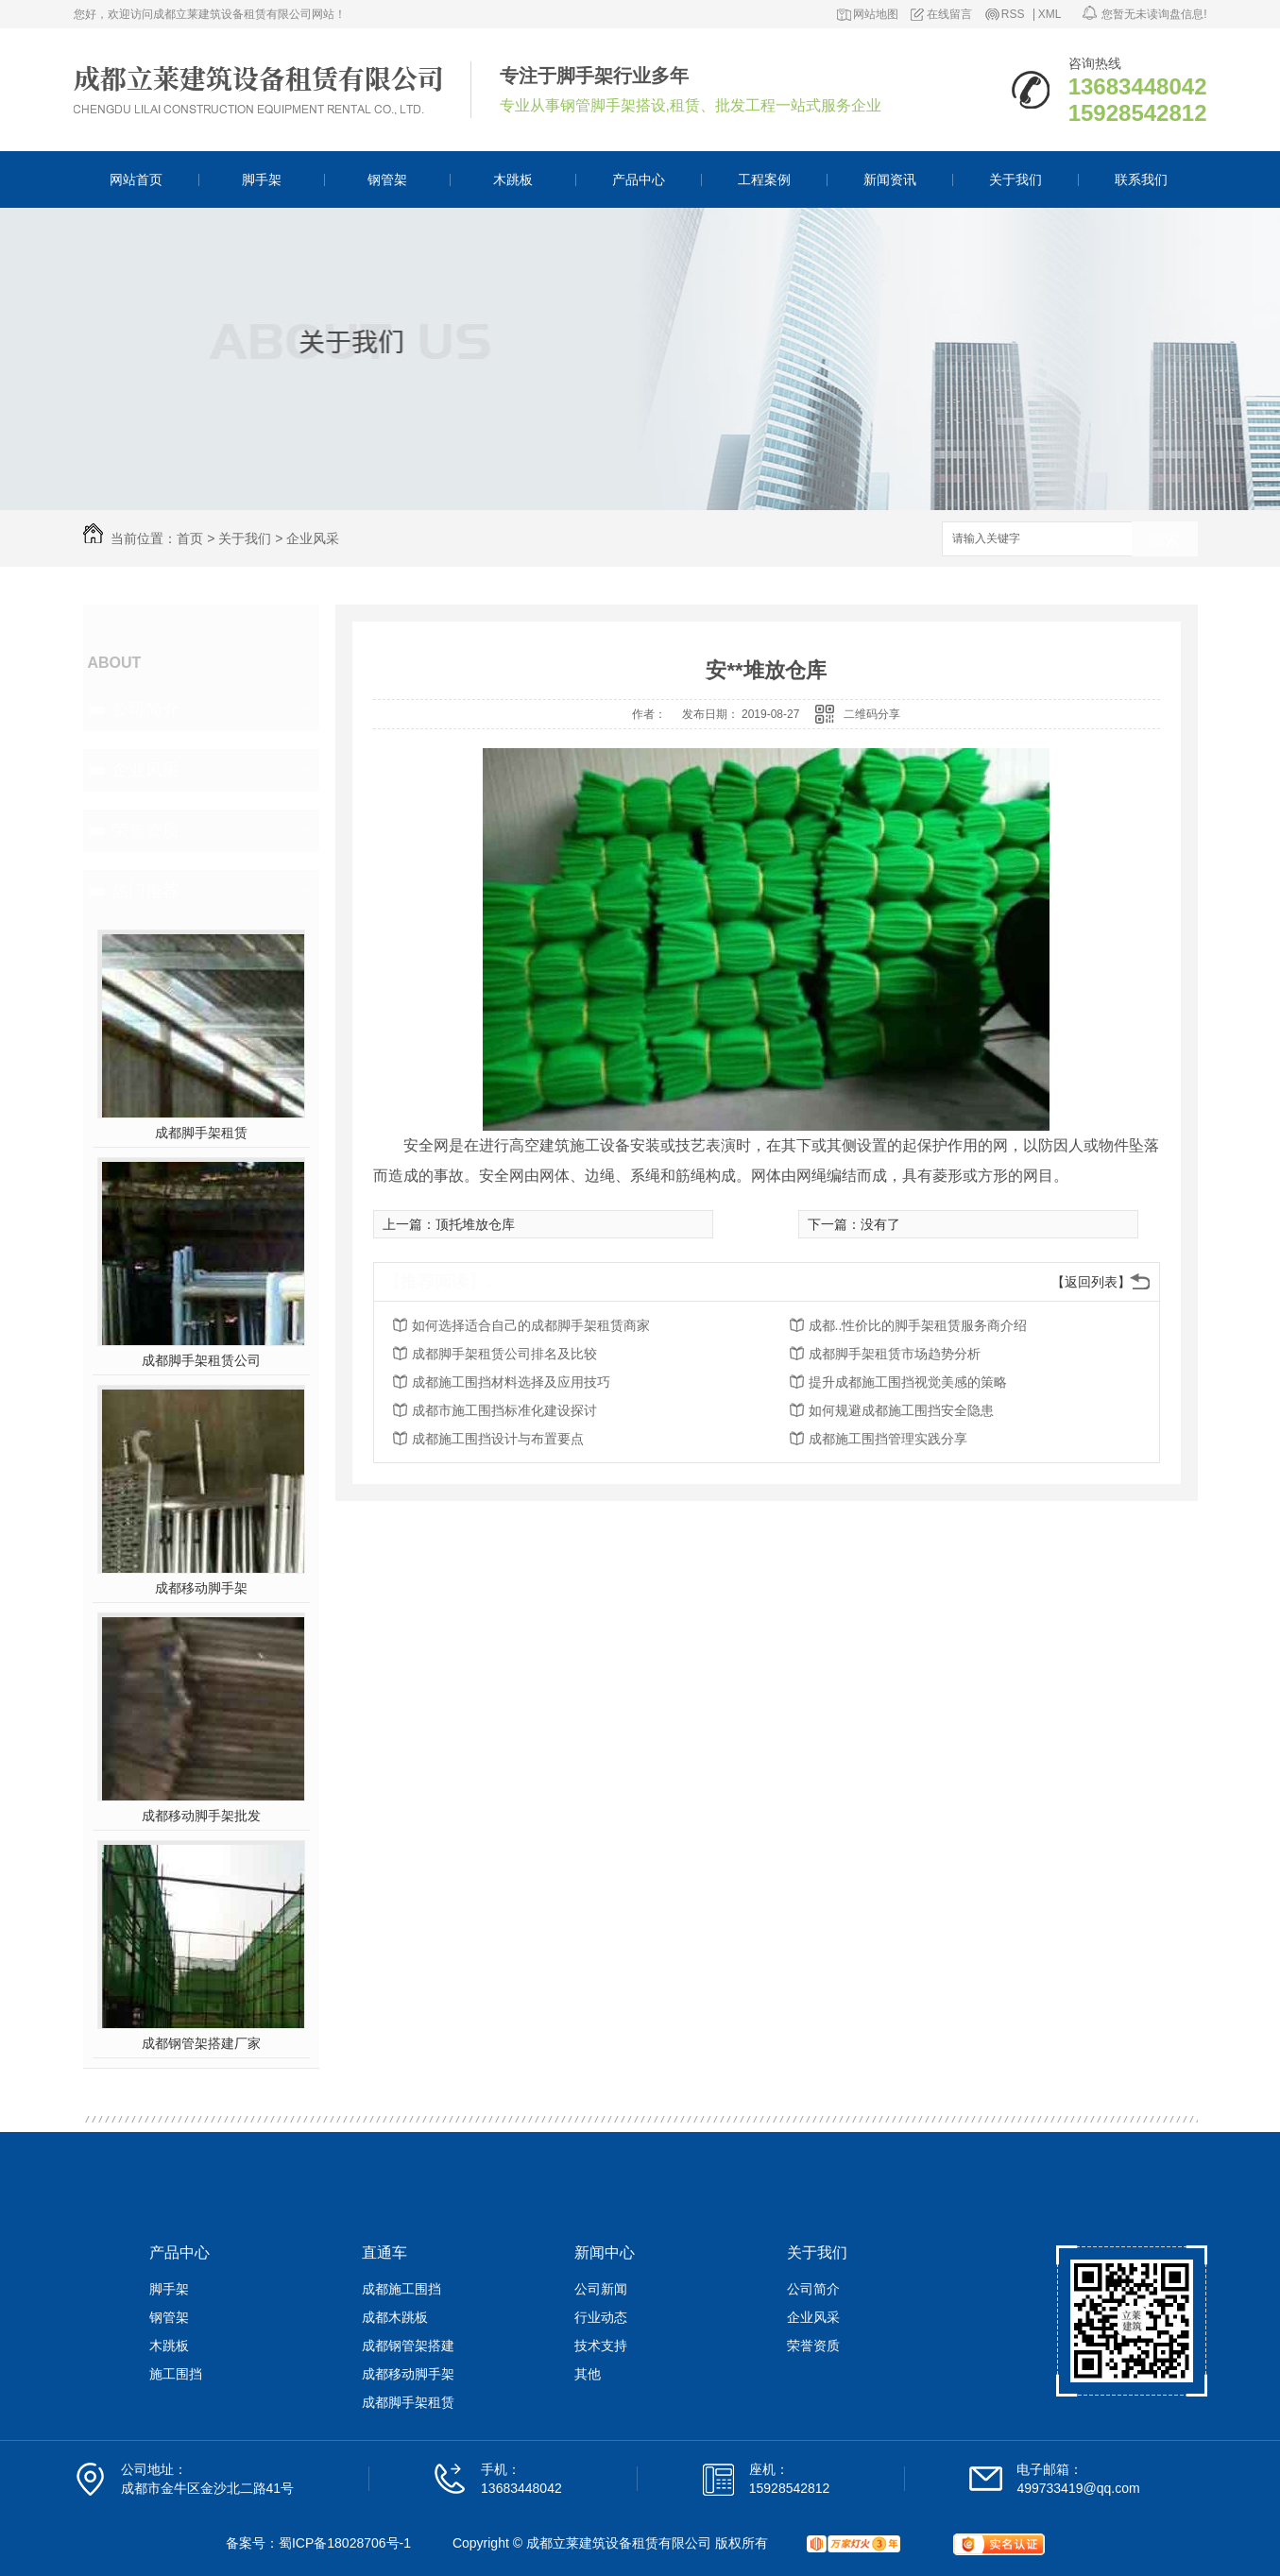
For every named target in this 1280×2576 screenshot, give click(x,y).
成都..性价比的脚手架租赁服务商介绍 (918, 1325)
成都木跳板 (395, 2317)
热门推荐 (145, 890)
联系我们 (1141, 179)
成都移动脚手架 (201, 1587)
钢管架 (387, 179)
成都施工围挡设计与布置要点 (498, 1438)
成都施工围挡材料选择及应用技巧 (511, 1382)
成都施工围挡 (401, 2288)
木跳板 (513, 179)
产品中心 (638, 179)
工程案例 (764, 179)
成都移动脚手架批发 (201, 1815)
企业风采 (312, 538)
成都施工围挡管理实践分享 (888, 1438)
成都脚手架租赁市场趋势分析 (895, 1353)
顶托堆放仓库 (475, 1224)
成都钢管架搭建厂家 (201, 2043)
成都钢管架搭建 (408, 2345)
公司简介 (145, 709)
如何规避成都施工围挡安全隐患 (901, 1410)
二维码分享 (872, 714)
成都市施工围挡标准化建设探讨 (504, 1410)
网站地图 (875, 15)
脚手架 (262, 179)
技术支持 (600, 2345)
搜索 (1165, 540)
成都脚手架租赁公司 (201, 1360)
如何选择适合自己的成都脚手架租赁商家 (531, 1325)
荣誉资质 (145, 830)
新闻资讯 (889, 179)
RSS (1013, 15)
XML (1050, 15)
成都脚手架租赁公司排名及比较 (504, 1353)
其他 (587, 2373)
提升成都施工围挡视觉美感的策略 (908, 1382)
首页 (190, 538)
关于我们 (1015, 179)
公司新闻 (600, 2288)
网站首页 (136, 179)
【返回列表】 (1091, 1281)
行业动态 (600, 2317)
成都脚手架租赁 (201, 1132)
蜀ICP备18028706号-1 (345, 2542)
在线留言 (949, 15)
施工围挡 (175, 2373)
